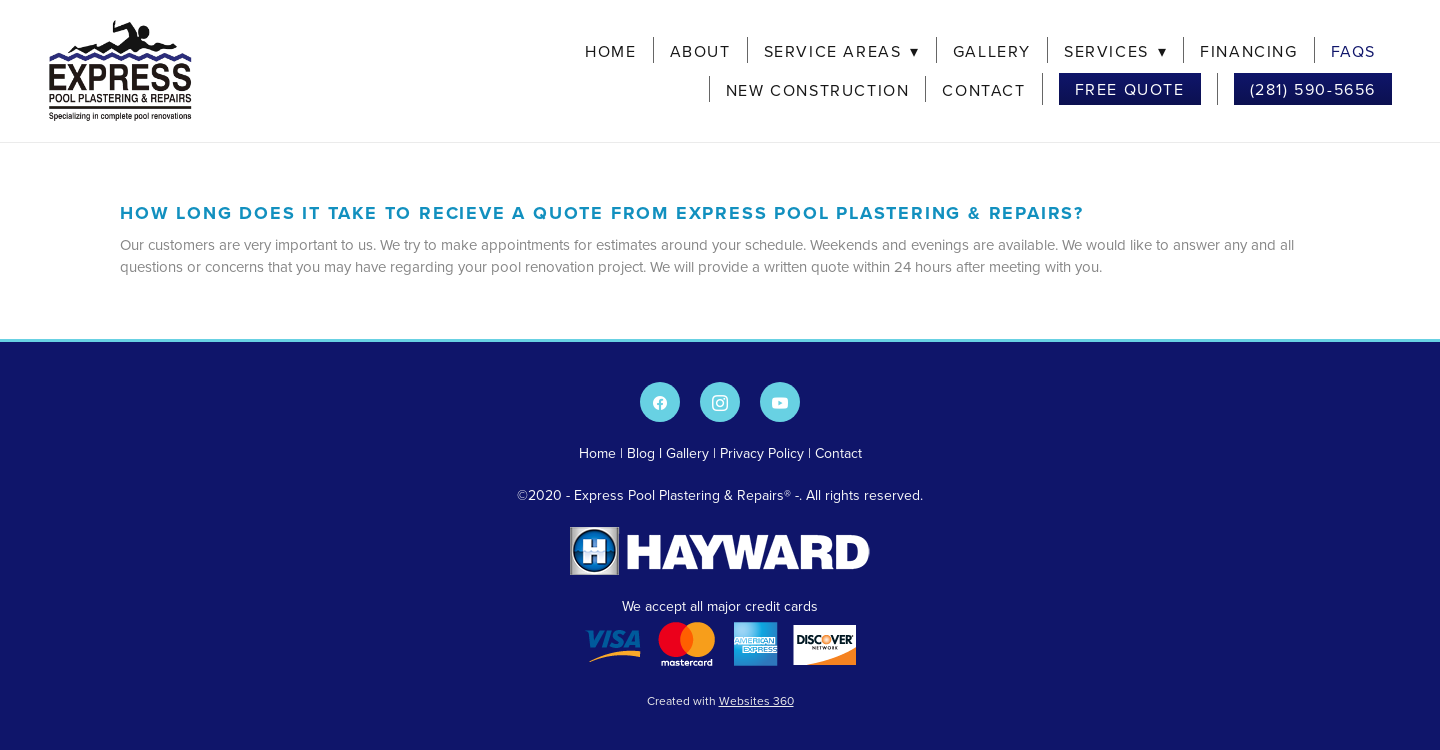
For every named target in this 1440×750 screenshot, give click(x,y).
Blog (641, 453)
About (700, 51)
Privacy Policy (762, 453)
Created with (720, 700)
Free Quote (1130, 89)
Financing (1248, 51)
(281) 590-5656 (1313, 89)
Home (610, 51)
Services (1115, 51)
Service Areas (842, 51)
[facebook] (660, 402)
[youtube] (780, 402)
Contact (983, 90)
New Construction (818, 90)
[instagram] (720, 402)
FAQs (1353, 51)
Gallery (992, 51)
